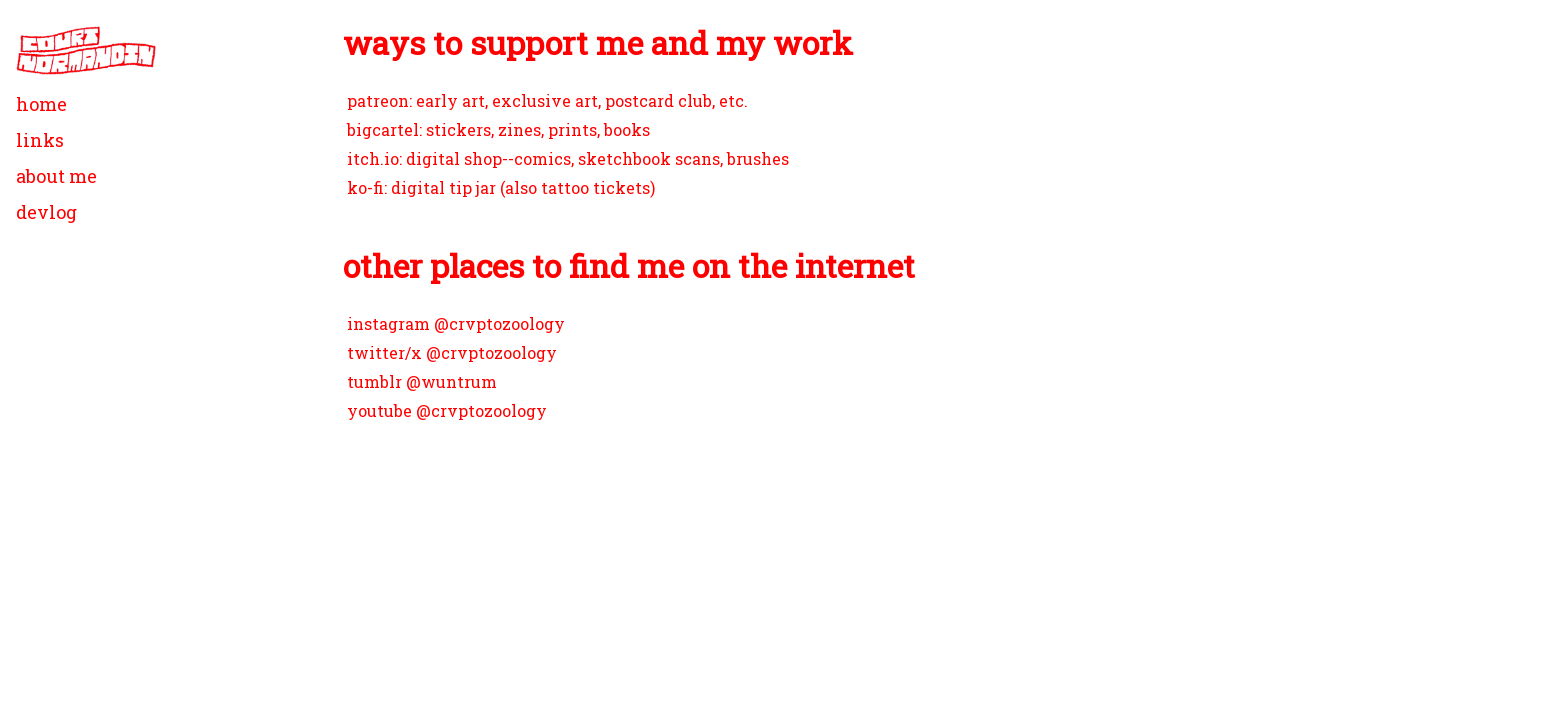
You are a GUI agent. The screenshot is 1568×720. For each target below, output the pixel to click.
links (40, 140)
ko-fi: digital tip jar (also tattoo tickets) (501, 187)
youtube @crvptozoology (447, 410)
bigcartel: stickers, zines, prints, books (498, 129)
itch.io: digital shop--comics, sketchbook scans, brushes (568, 158)
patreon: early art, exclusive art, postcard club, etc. (547, 100)
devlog (46, 212)
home (41, 104)
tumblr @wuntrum (422, 381)
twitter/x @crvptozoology (452, 352)
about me (56, 176)
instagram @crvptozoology (456, 323)
